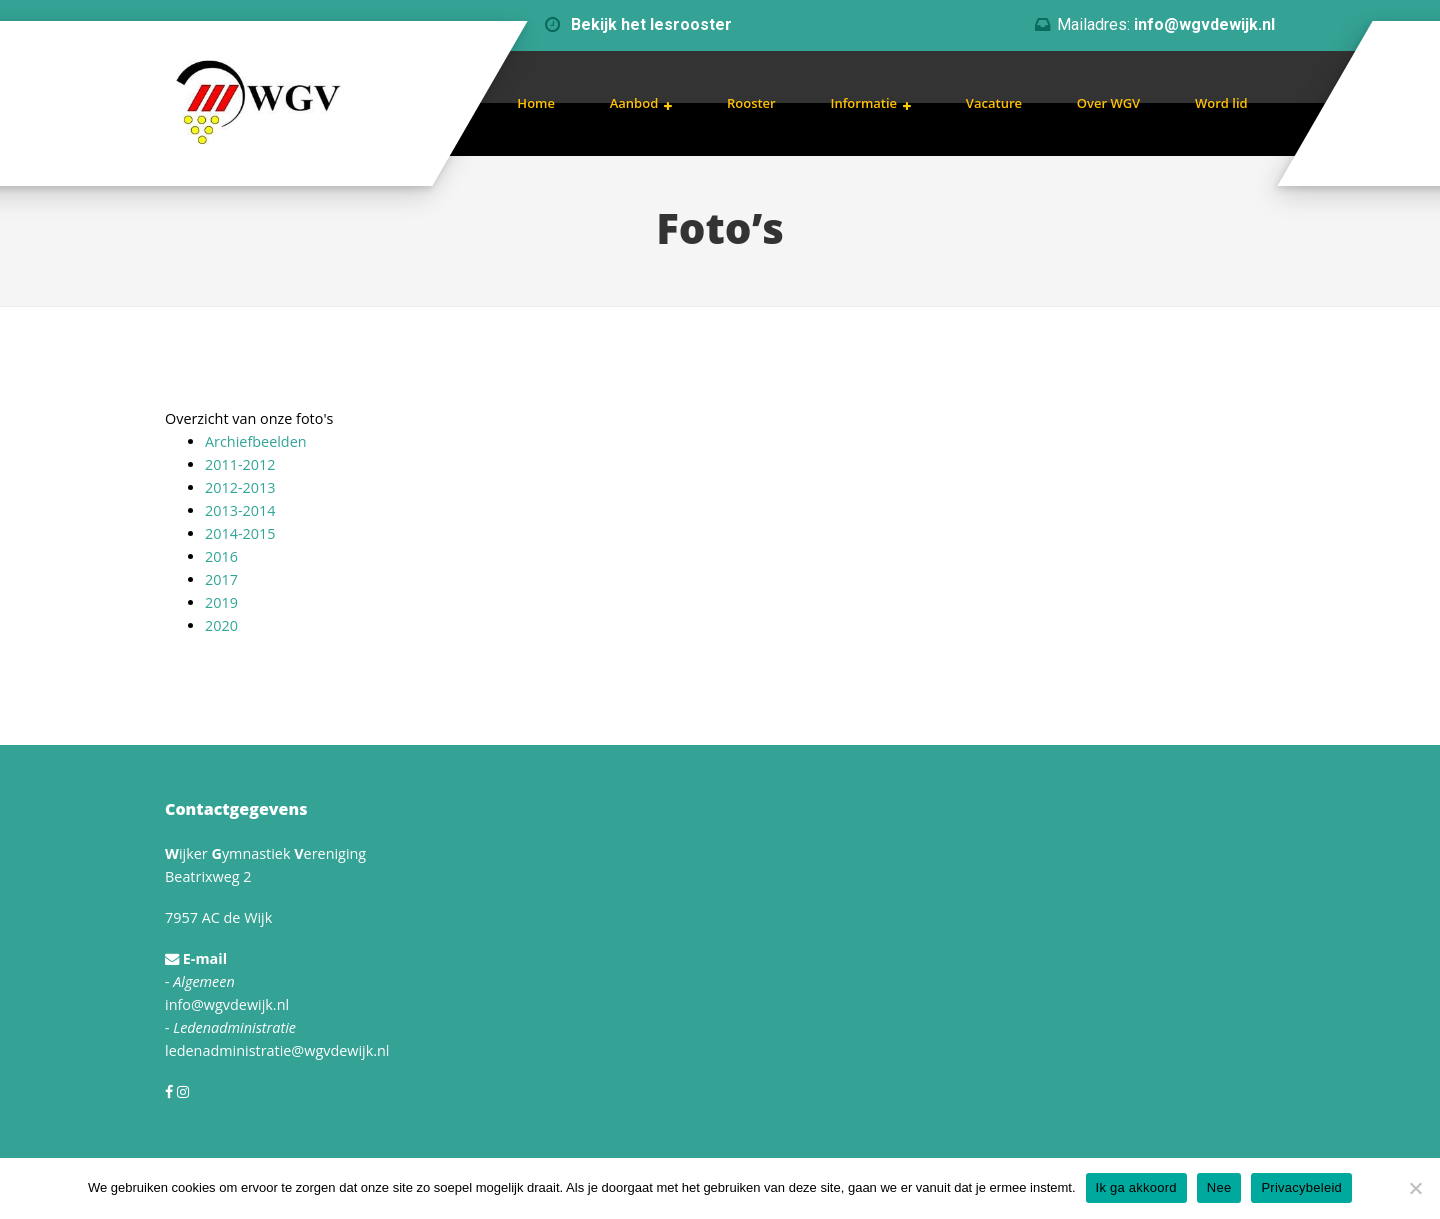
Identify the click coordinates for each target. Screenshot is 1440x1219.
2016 (221, 556)
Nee (1219, 1187)
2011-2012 (240, 464)
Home (536, 103)
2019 (221, 602)
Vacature (994, 103)
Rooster (751, 103)
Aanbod (634, 103)
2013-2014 (240, 510)
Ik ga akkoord (1136, 1187)
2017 (221, 579)
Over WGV (1108, 103)
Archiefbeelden (256, 441)
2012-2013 (240, 487)
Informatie (863, 103)
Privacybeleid (1301, 1187)
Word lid (1221, 103)
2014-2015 (240, 533)
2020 (221, 625)
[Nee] (1415, 1188)
